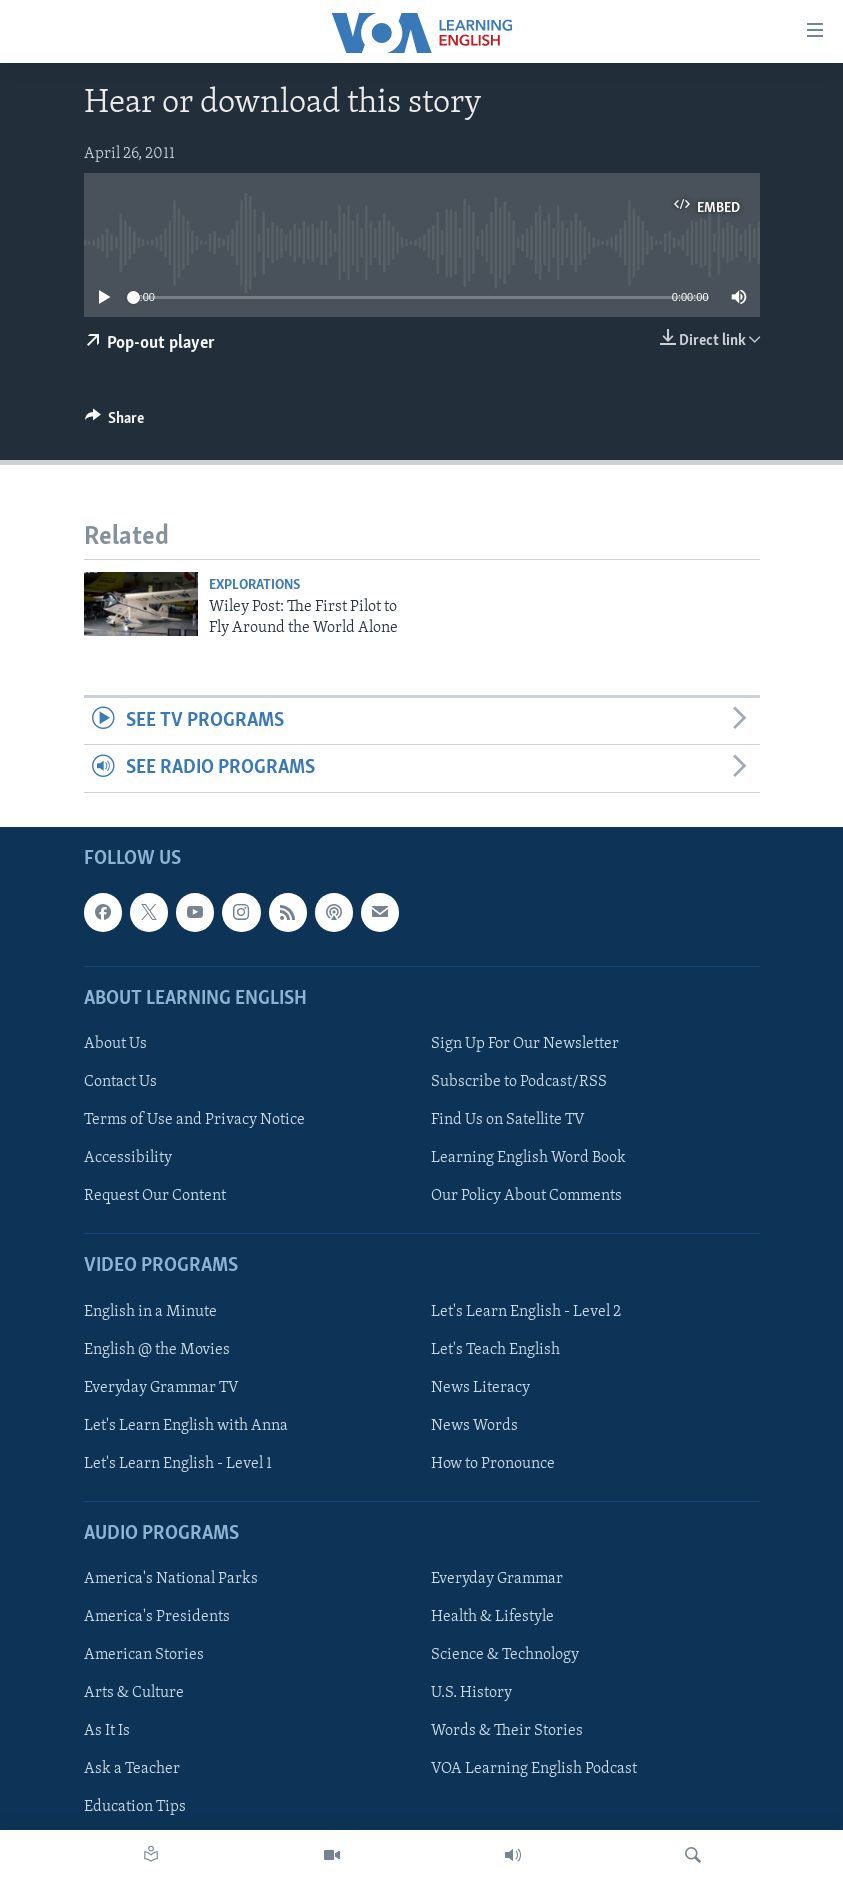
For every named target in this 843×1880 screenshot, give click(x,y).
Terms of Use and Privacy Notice (194, 1120)
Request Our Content (155, 1196)
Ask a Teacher (132, 1769)
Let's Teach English (495, 1349)
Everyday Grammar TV (161, 1387)
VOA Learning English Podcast (534, 1769)
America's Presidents (157, 1617)
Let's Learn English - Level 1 (178, 1464)
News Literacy (480, 1387)
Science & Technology (505, 1655)
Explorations (254, 585)
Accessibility (128, 1158)
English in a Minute (150, 1311)
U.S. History (471, 1693)
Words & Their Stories (507, 1731)
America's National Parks (171, 1579)
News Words (474, 1425)
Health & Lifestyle (492, 1617)
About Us (115, 1044)
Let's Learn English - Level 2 (526, 1311)
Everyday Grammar (497, 1579)
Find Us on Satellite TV (508, 1120)
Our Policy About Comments (526, 1196)
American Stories (144, 1655)
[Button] (115, 423)
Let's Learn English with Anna (186, 1425)
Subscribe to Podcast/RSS (519, 1082)
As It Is (107, 1731)
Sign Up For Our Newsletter (525, 1044)
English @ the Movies (157, 1349)
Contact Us (120, 1082)
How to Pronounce (493, 1464)
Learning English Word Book (528, 1158)
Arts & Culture (134, 1693)
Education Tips (135, 1807)
